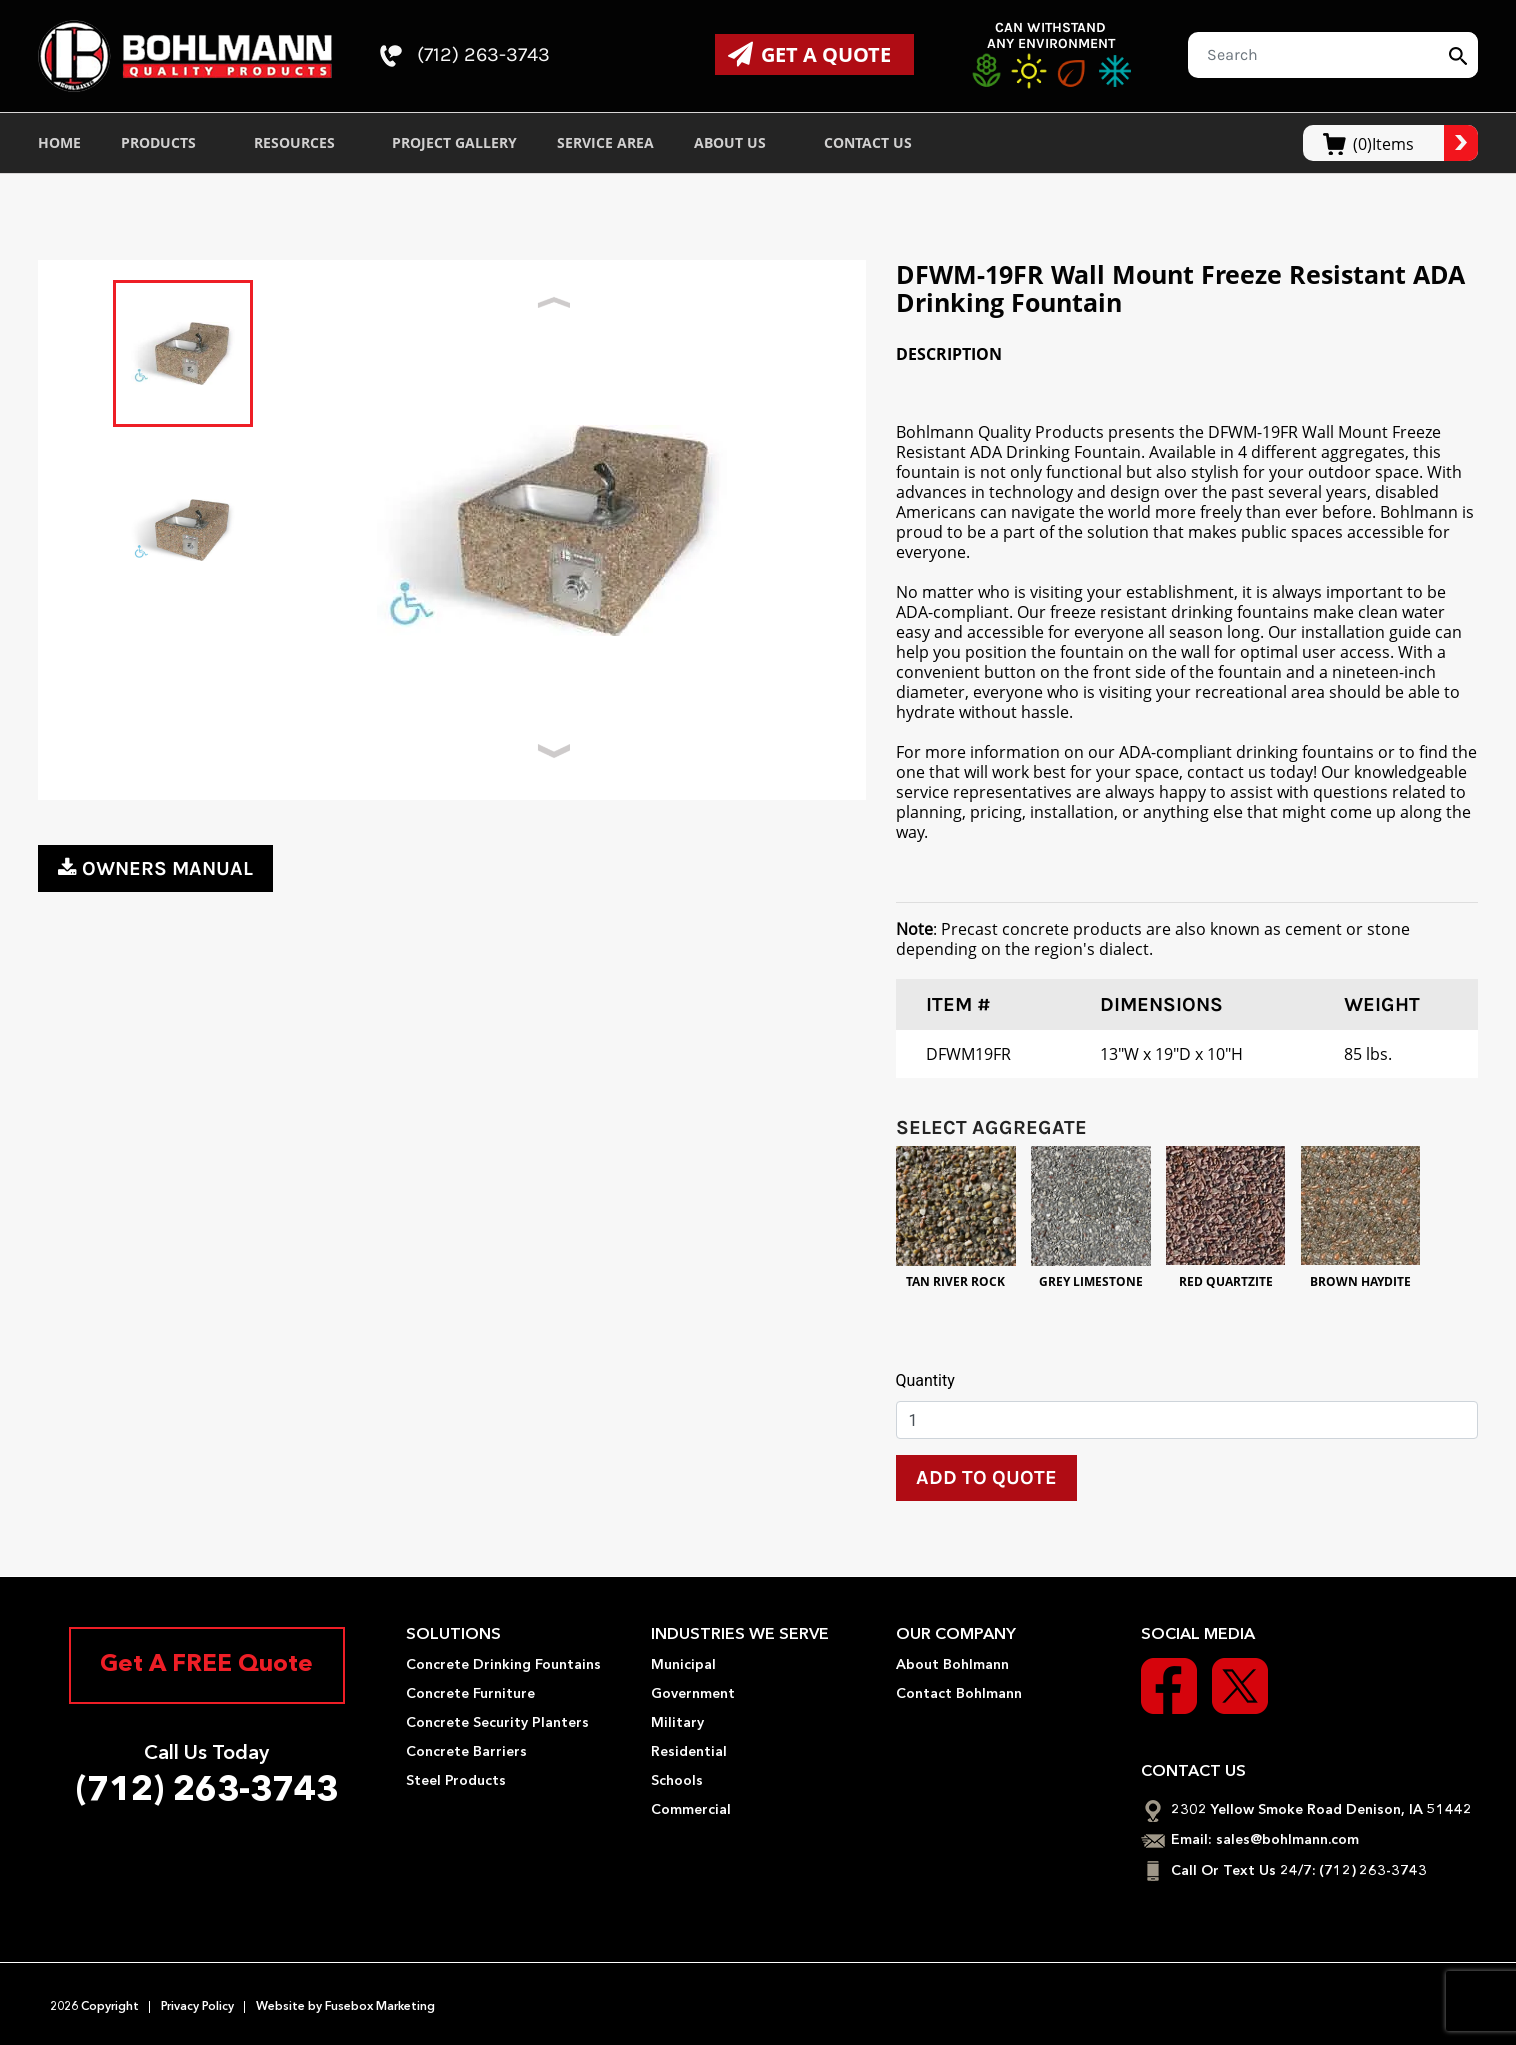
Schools (677, 1781)
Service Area (605, 142)
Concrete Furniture (470, 1694)
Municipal (683, 1665)
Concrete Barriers (466, 1752)
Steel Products (456, 1781)
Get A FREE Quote (206, 1666)
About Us (739, 142)
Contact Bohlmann (959, 1694)
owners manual (155, 868)
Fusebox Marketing (378, 2005)
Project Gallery (454, 142)
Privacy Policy (197, 2005)
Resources (303, 142)
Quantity (925, 1380)
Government (693, 1694)
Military (677, 1723)
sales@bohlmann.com (1287, 1840)
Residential (689, 1752)
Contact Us (877, 142)
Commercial (691, 1810)
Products (167, 142)
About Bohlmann (952, 1665)
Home (59, 142)
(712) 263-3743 (466, 56)
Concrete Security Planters (497, 1723)
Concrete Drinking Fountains (503, 1665)
